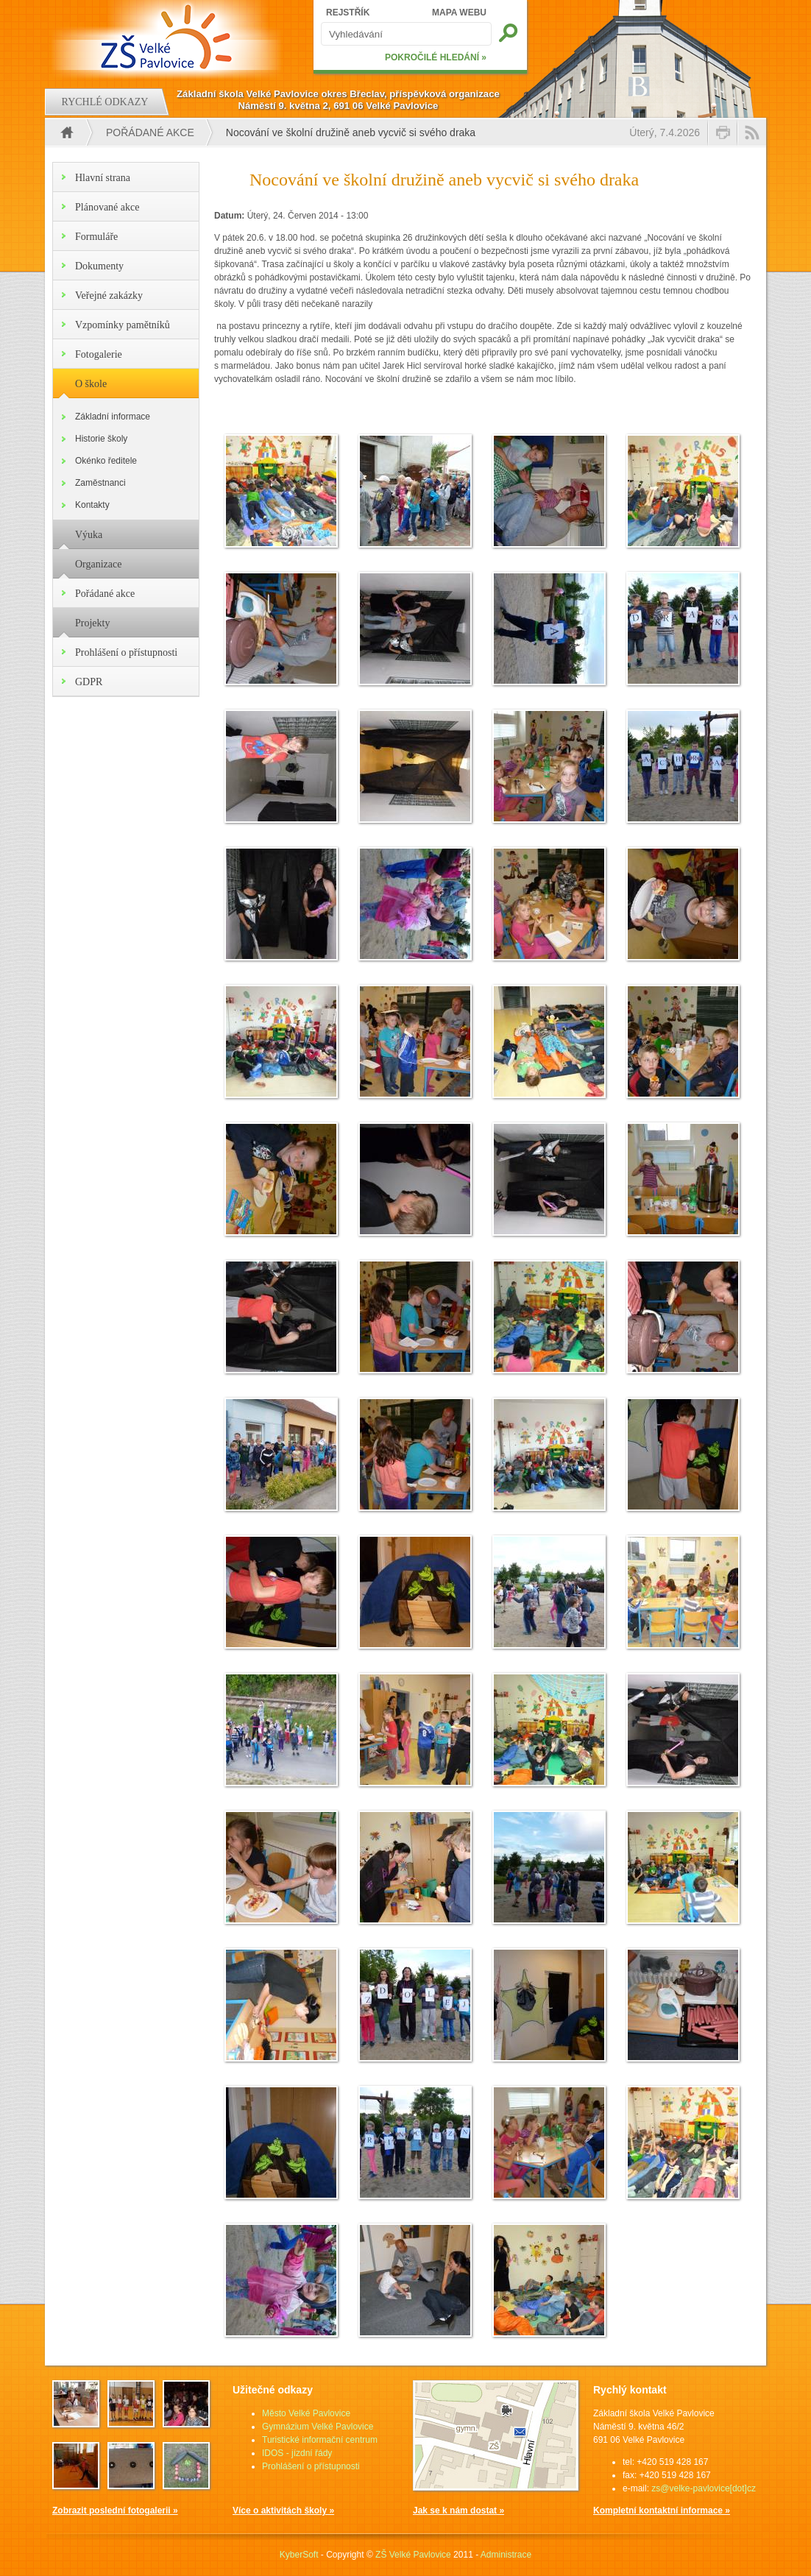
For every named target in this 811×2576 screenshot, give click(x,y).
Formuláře (96, 236)
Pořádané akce (150, 132)
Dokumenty (99, 266)
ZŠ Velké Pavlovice (413, 2555)
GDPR (88, 681)
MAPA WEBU (459, 12)
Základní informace (112, 416)
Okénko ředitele (106, 461)
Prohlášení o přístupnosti (126, 652)
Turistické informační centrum (320, 2440)
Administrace (506, 2555)
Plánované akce (107, 207)
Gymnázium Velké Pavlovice (317, 2426)
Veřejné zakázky (109, 295)
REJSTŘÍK (347, 12)
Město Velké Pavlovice (306, 2413)
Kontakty (92, 505)
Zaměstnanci (100, 483)
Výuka (88, 534)
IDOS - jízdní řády (297, 2453)
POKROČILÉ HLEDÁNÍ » (435, 57)
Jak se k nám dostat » (458, 2510)
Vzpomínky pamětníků (122, 324)
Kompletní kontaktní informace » (661, 2510)
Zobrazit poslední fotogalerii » (115, 2510)
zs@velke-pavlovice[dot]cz (703, 2488)
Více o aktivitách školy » (283, 2510)
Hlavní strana (102, 177)
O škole (91, 383)
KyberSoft (299, 2555)
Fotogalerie (98, 354)
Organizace (98, 564)
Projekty (92, 623)
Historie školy (101, 439)
